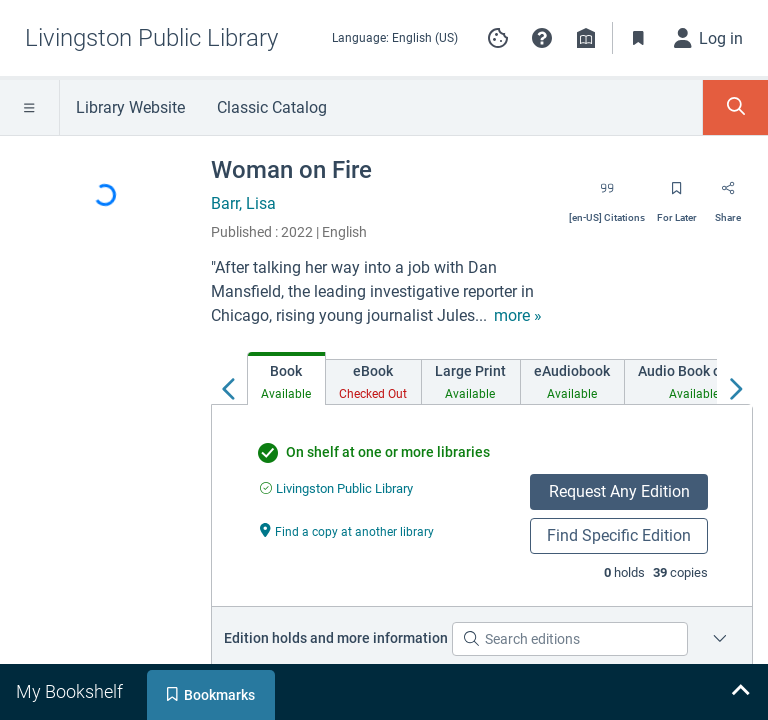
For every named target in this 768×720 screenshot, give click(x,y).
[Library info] (586, 38)
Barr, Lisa (243, 203)
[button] (542, 38)
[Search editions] (570, 639)
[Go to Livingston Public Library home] (151, 38)
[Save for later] (677, 195)
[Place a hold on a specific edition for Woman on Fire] (720, 639)
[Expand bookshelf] (740, 692)
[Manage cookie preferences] (498, 38)
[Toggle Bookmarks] (639, 38)
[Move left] (229, 384)
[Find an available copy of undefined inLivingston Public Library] (336, 488)
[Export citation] (607, 195)
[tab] (286, 378)
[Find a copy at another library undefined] (347, 530)
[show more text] (518, 316)
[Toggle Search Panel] (735, 107)
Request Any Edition (619, 491)
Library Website (130, 107)
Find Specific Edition (619, 535)
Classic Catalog (272, 107)
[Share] (728, 195)
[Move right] (735, 384)
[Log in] (709, 38)
